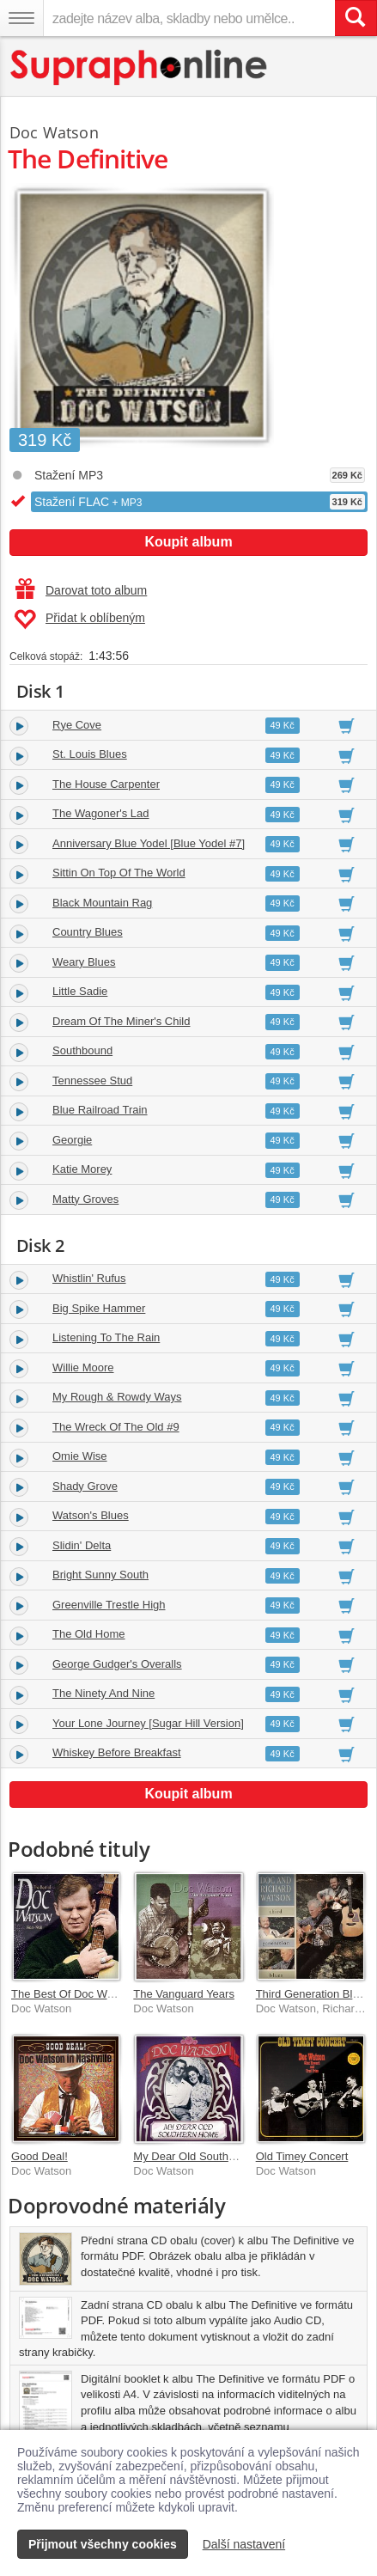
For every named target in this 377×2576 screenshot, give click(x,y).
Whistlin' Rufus (89, 1278)
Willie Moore (83, 1367)
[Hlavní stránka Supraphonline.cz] (139, 67)
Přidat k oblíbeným (79, 619)
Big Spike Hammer (98, 1308)
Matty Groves (85, 1199)
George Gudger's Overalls (117, 1663)
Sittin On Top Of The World (118, 872)
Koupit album (188, 541)
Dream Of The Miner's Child (121, 1021)
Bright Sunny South (100, 1574)
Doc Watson (54, 132)
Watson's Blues (90, 1515)
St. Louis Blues (89, 754)
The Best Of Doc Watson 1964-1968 (101, 1993)
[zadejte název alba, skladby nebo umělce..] (189, 18)
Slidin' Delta (81, 1545)
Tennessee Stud (92, 1080)
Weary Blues (83, 961)
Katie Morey (82, 1169)
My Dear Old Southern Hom (202, 2156)
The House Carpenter (106, 784)
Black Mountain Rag (102, 902)
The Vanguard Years (183, 1993)
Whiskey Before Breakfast (116, 1752)
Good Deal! (39, 2156)
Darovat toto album (81, 590)
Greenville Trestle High (109, 1604)
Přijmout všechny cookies (102, 2544)
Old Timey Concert (302, 2156)
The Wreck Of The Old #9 (115, 1426)
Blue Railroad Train (100, 1109)
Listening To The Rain (106, 1337)
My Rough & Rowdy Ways (117, 1396)
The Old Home (88, 1633)
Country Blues (87, 931)
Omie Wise (79, 1456)
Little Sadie (79, 991)
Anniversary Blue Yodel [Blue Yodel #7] (148, 843)
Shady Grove (85, 1486)
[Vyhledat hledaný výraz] (355, 18)
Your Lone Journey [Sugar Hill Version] (148, 1723)
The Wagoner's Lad (100, 813)
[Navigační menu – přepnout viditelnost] (21, 18)
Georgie (72, 1139)
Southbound (82, 1050)
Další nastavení (244, 2544)
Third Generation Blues (313, 1993)
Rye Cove (76, 724)
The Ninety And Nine (103, 1693)
